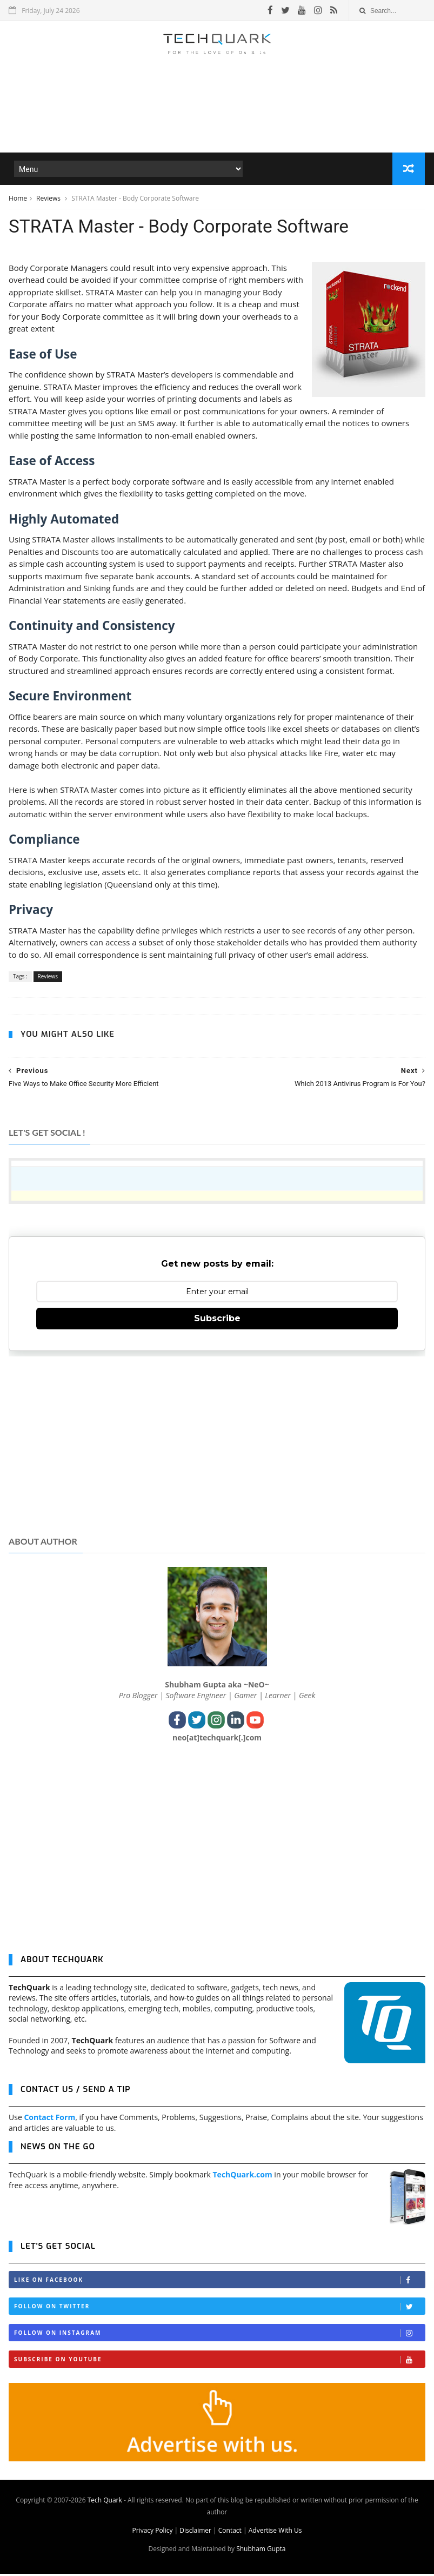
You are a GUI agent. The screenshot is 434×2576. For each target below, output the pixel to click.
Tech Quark (105, 2502)
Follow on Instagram (219, 2335)
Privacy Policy (152, 2532)
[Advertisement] (217, 121)
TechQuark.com (242, 2176)
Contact (230, 2532)
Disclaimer (195, 2532)
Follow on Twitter (219, 2309)
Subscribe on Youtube (219, 2362)
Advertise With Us (275, 2532)
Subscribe (217, 1320)
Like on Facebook (219, 2282)
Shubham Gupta (260, 2550)
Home (18, 199)
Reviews (49, 199)
